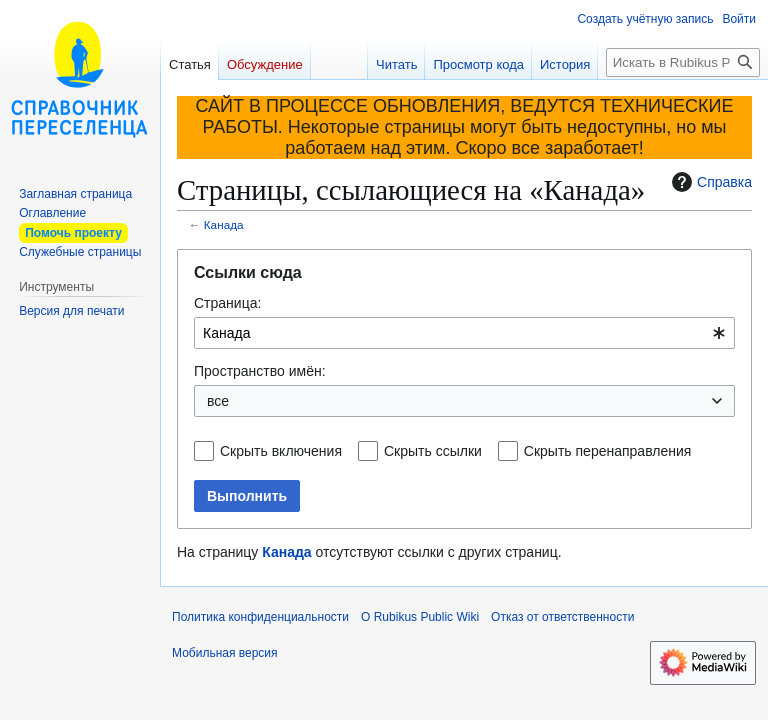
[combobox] (464, 333)
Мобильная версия (225, 653)
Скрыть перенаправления (608, 451)
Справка (709, 182)
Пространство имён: (260, 371)
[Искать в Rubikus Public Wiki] (683, 62)
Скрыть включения (281, 451)
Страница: (227, 303)
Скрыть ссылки (433, 451)
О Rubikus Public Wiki (420, 617)
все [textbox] (218, 401)
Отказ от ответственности (562, 617)
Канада (224, 224)
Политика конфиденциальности (260, 617)
